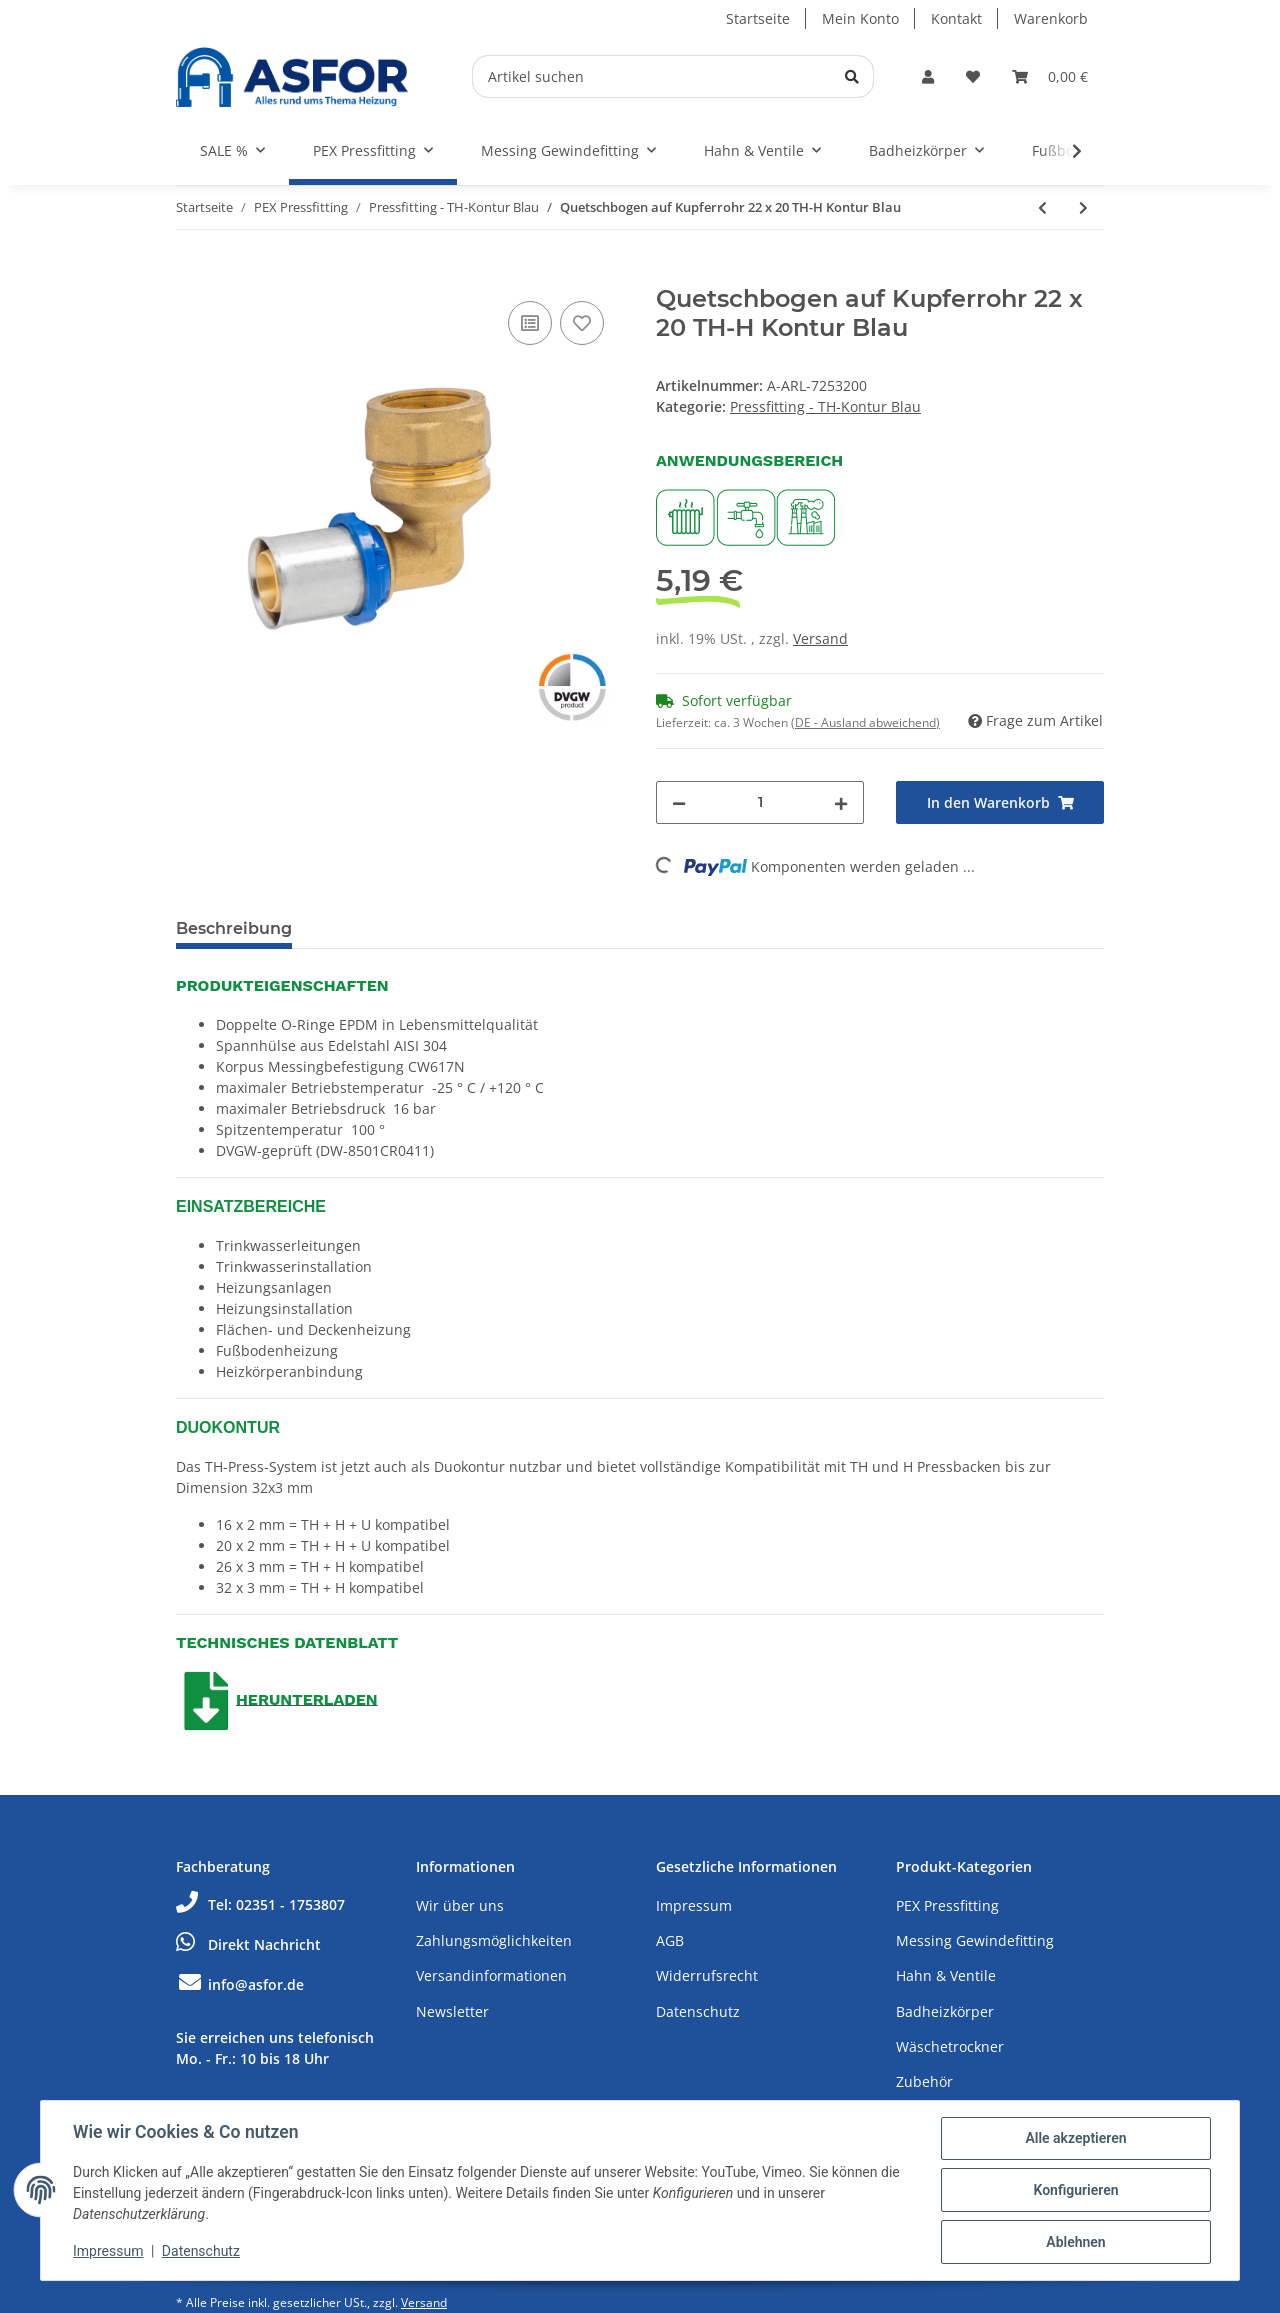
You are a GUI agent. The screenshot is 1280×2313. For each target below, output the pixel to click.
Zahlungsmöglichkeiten (494, 1940)
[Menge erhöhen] (841, 802)
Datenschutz (698, 2011)
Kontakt (956, 18)
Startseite (758, 18)
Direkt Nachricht (248, 1944)
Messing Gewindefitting (975, 1940)
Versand (820, 638)
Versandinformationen (491, 1975)
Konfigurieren (1075, 2190)
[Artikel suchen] (673, 76)
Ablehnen (1075, 2242)
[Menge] (760, 802)
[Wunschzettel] (973, 76)
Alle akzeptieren (1075, 2138)
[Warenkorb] (1050, 76)
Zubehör (924, 2081)
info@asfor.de (240, 1984)
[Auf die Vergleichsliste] (530, 323)
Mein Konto (860, 18)
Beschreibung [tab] (234, 928)
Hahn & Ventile (946, 1975)
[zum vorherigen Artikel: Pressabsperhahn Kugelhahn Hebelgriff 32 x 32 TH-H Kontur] (1042, 207)
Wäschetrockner (950, 2046)
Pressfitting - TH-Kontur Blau (825, 406)
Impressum (694, 1905)
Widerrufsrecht (707, 1975)
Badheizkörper (945, 2011)
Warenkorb (1051, 18)
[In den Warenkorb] (192, 274)
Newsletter (452, 2011)
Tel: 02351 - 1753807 (260, 1904)
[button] (928, 76)
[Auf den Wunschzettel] (582, 323)
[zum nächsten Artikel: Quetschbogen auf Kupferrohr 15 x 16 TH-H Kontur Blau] (1083, 207)
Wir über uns (460, 1905)
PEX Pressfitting (947, 1905)
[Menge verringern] (679, 802)
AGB (670, 1940)
